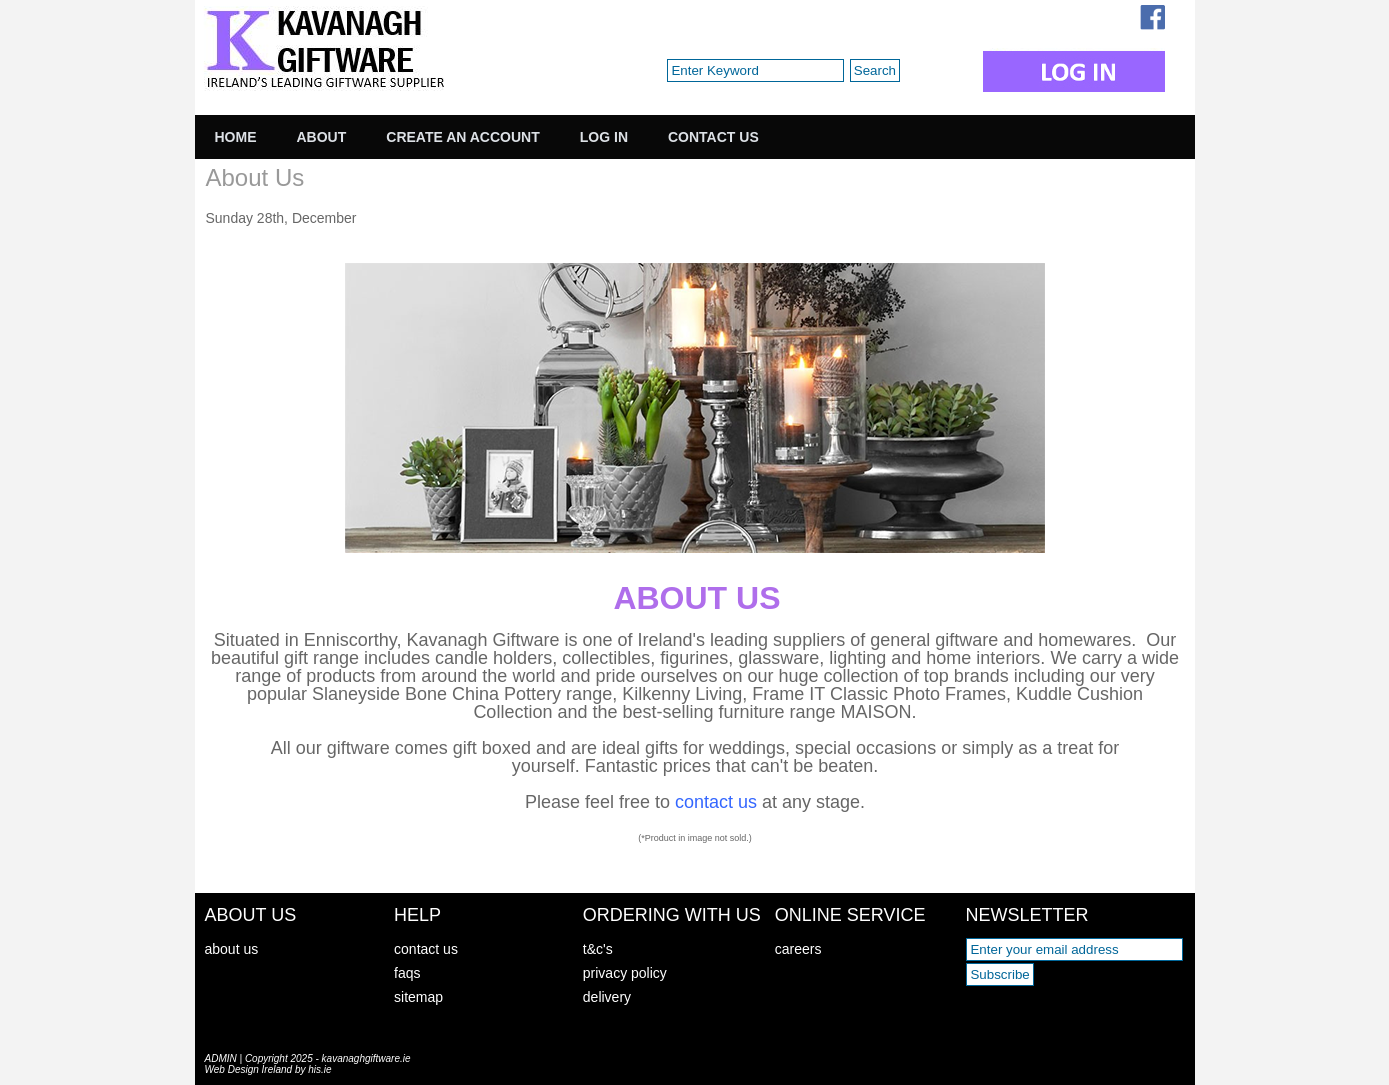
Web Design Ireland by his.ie (268, 1069)
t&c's (598, 949)
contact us (426, 949)
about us (232, 949)
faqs (407, 973)
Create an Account (462, 137)
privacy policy (625, 973)
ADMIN (221, 1058)
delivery (607, 997)
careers (798, 949)
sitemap (418, 997)
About (322, 137)
